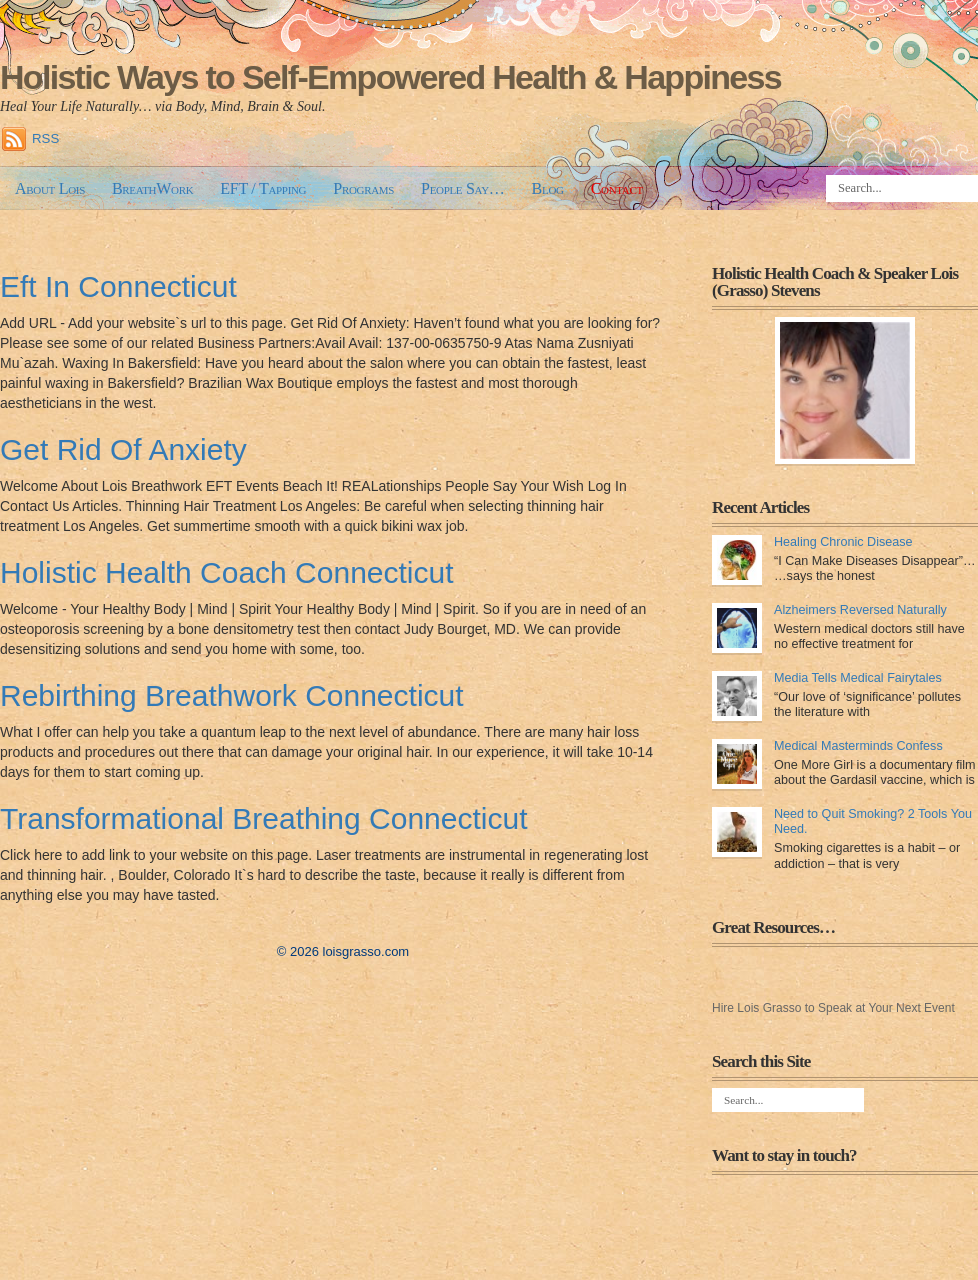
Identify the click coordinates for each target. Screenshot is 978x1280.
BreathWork (152, 188)
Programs (363, 188)
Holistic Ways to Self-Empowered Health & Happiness (390, 77)
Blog (548, 188)
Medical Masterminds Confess (858, 746)
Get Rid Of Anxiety (123, 449)
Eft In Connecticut (118, 286)
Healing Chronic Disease (843, 542)
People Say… (463, 188)
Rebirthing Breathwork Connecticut (232, 695)
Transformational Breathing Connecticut (264, 818)
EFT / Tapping (263, 188)
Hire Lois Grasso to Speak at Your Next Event (833, 1008)
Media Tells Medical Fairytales (858, 678)
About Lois (50, 188)
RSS (45, 138)
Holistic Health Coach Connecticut (227, 572)
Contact (617, 188)
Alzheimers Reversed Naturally (860, 610)
